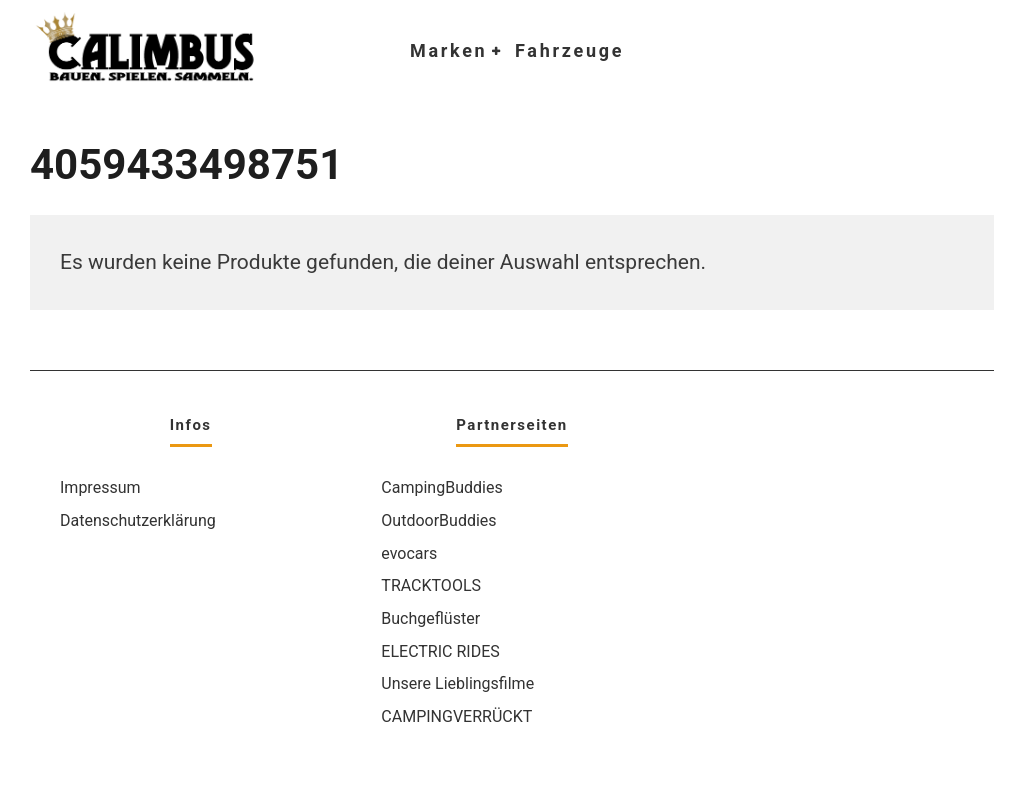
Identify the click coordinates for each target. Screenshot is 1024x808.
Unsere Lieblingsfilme (457, 683)
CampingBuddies (441, 487)
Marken (448, 50)
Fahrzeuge (569, 50)
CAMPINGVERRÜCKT (456, 716)
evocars (409, 553)
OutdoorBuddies (438, 520)
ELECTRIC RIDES (440, 651)
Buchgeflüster (430, 618)
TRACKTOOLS (431, 585)
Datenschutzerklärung (138, 520)
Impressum (100, 487)
